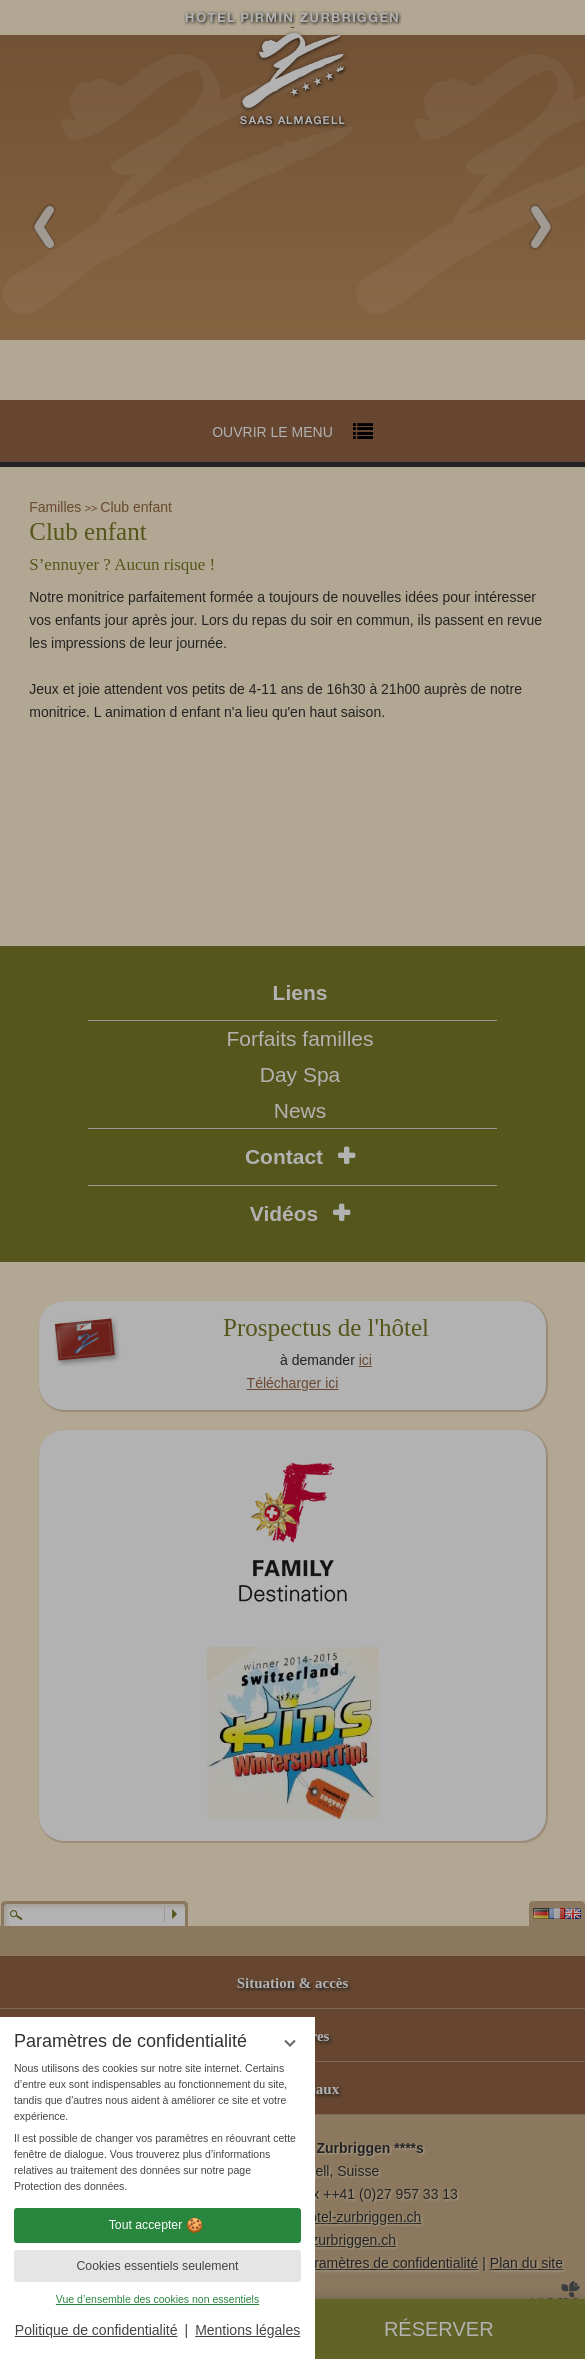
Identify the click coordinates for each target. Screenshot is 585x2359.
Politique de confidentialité (96, 2330)
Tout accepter (158, 2225)
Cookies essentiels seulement (157, 2266)
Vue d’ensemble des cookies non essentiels (157, 2299)
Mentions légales (247, 2330)
